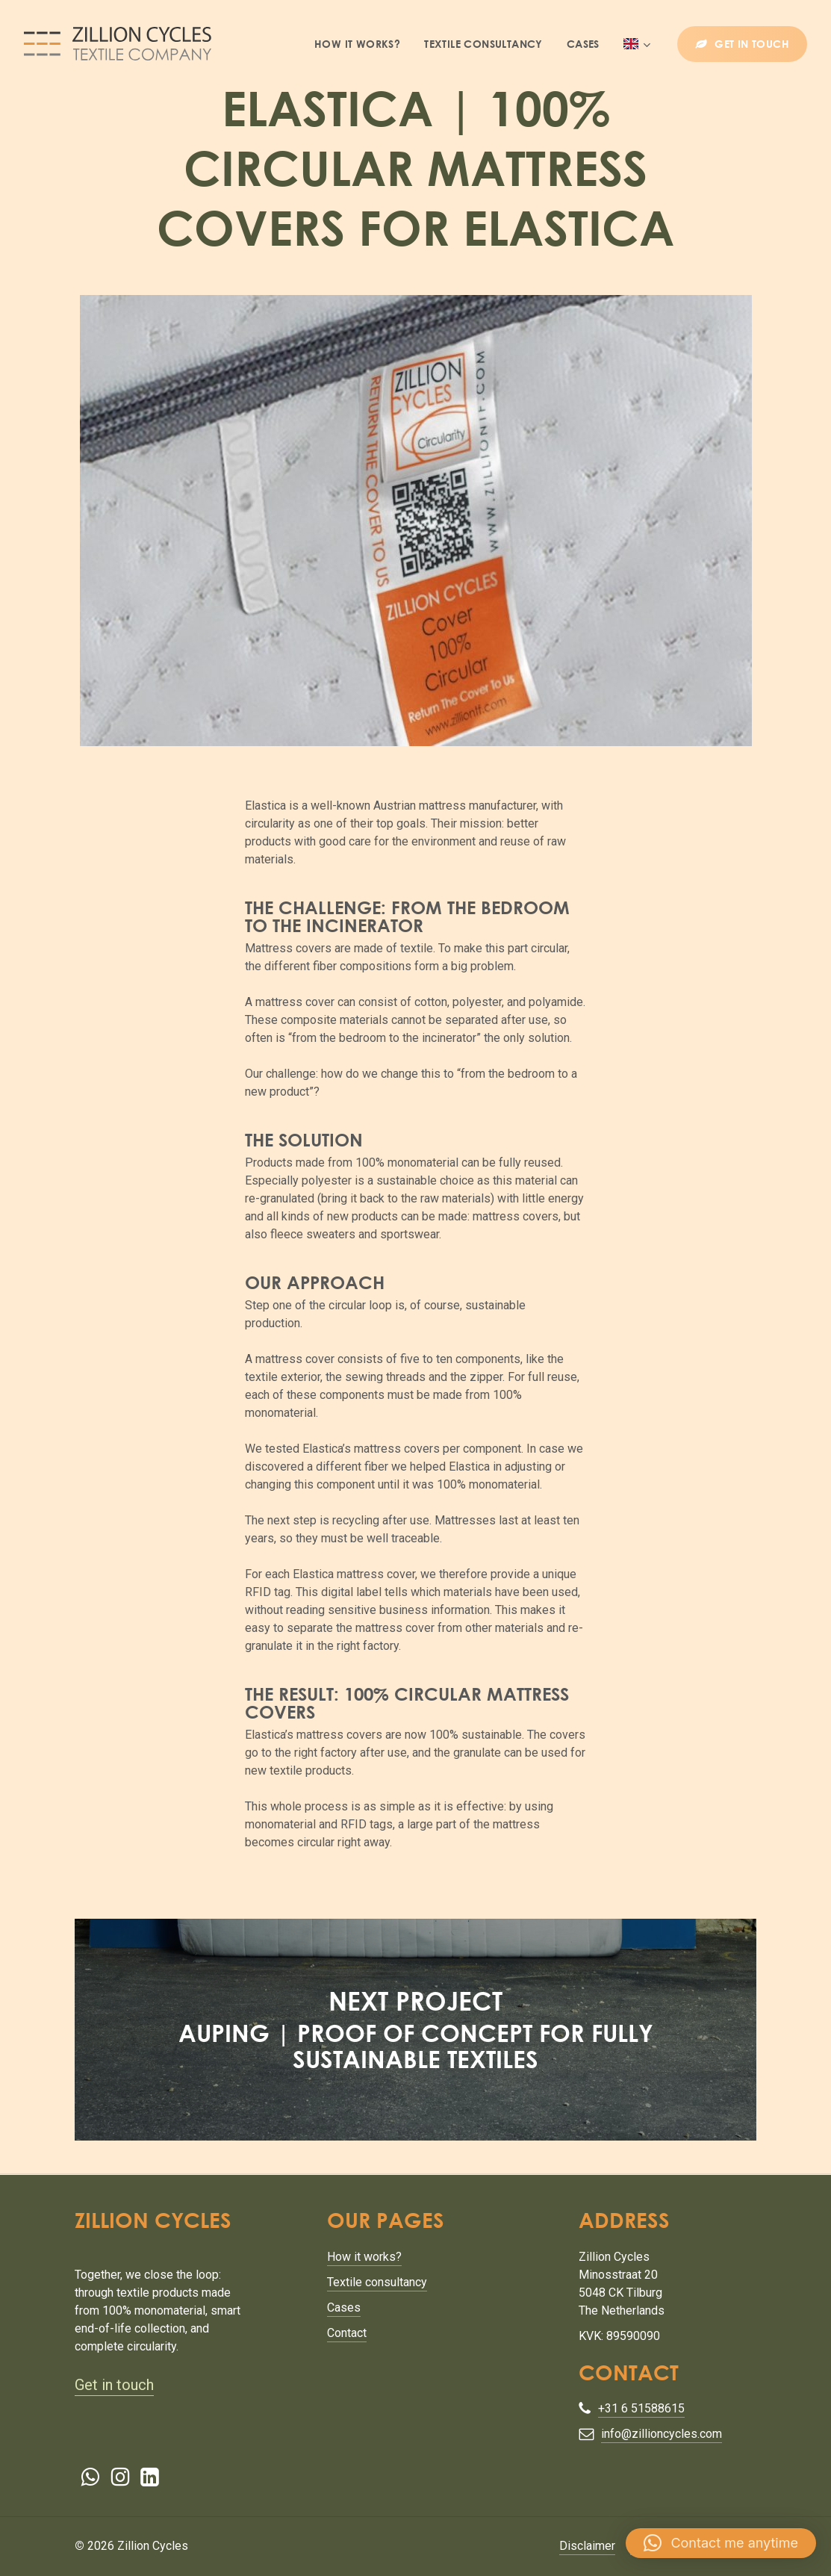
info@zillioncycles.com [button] (661, 2434)
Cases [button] (344, 2307)
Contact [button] (347, 2333)
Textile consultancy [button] (377, 2282)
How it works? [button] (364, 2257)
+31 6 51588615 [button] (641, 2408)
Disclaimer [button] (587, 2546)
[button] (721, 2543)
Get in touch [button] (114, 2385)
